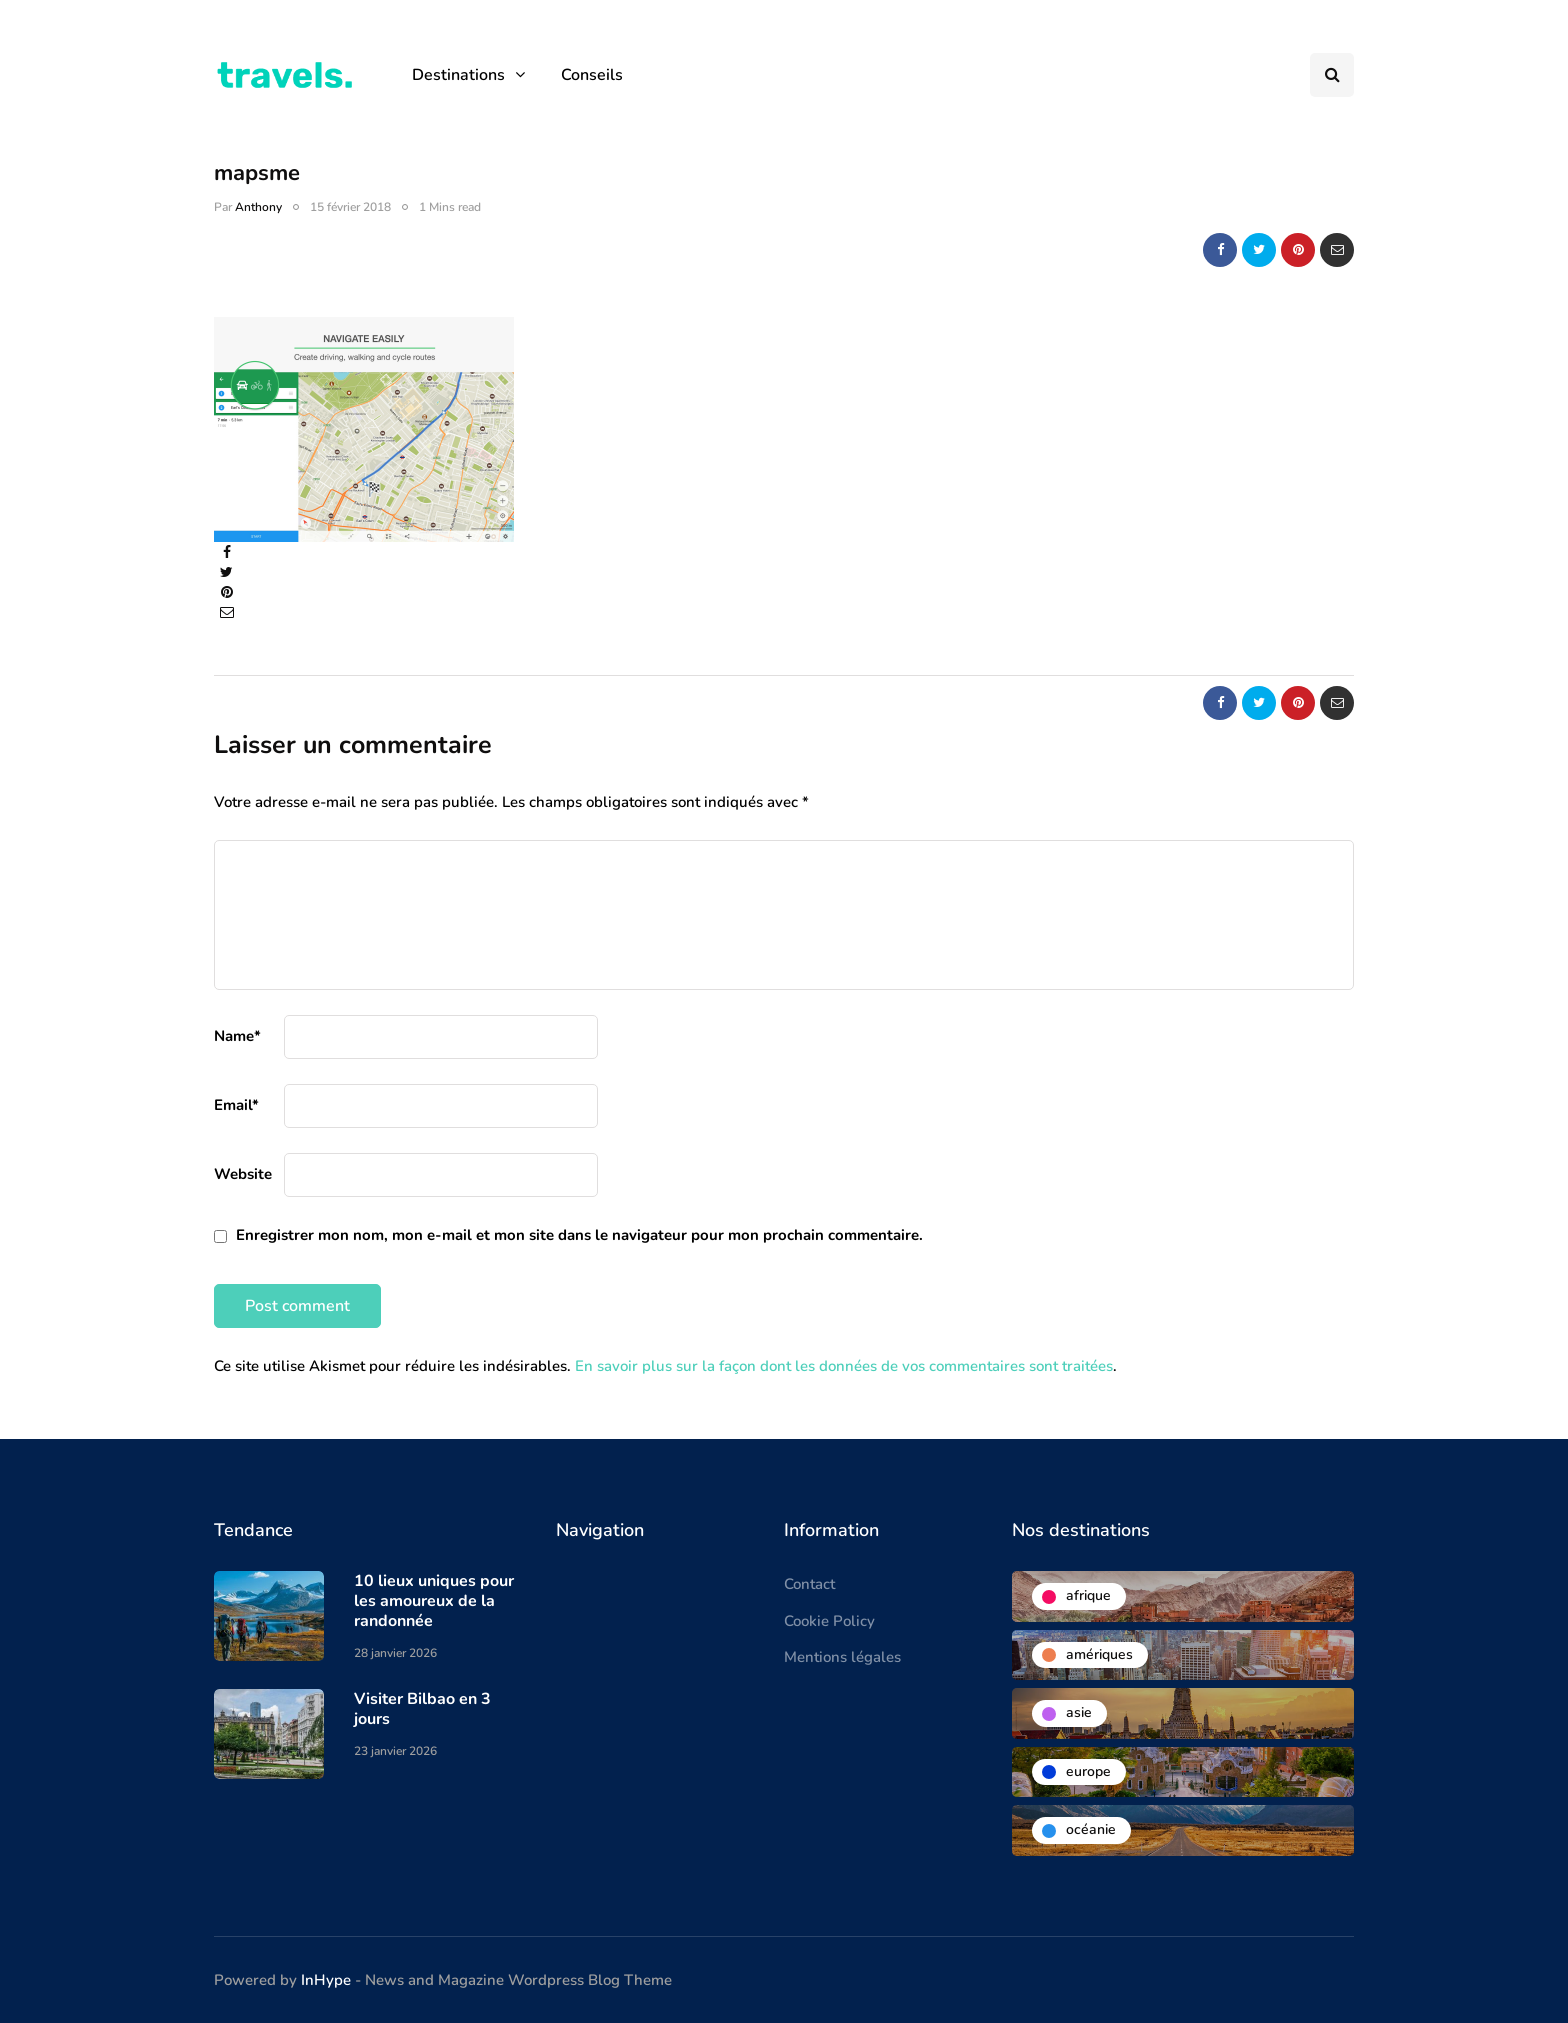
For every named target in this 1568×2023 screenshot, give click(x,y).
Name (237, 1036)
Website (243, 1174)
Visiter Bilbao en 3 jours (422, 1709)
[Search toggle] (1332, 75)
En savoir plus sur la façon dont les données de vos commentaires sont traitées (844, 1366)
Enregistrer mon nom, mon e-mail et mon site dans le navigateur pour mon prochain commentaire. (579, 1235)
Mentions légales (842, 1657)
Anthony (258, 207)
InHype (326, 1980)
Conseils (592, 75)
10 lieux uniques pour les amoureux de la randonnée (434, 1601)
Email (236, 1105)
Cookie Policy (829, 1621)
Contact (809, 1584)
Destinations (458, 75)
